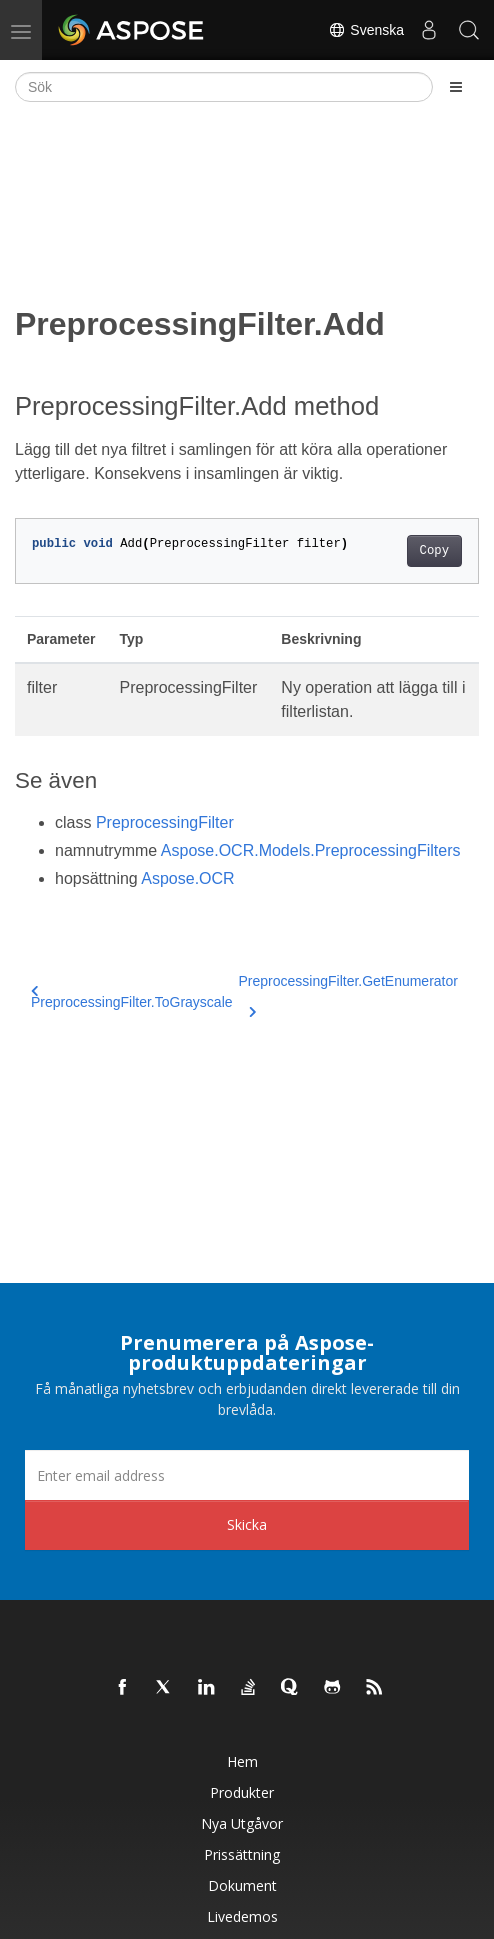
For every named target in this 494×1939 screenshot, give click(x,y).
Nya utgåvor (242, 1823)
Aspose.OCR (187, 878)
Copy (434, 551)
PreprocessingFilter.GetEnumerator (348, 993)
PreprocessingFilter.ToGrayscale (132, 997)
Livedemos (242, 1916)
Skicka (247, 1524)
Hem (242, 1761)
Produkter (242, 1792)
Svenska (366, 30)
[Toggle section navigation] (456, 87)
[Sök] (224, 87)
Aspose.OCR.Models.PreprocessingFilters (311, 850)
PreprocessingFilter (165, 822)
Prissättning (242, 1854)
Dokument (242, 1885)
